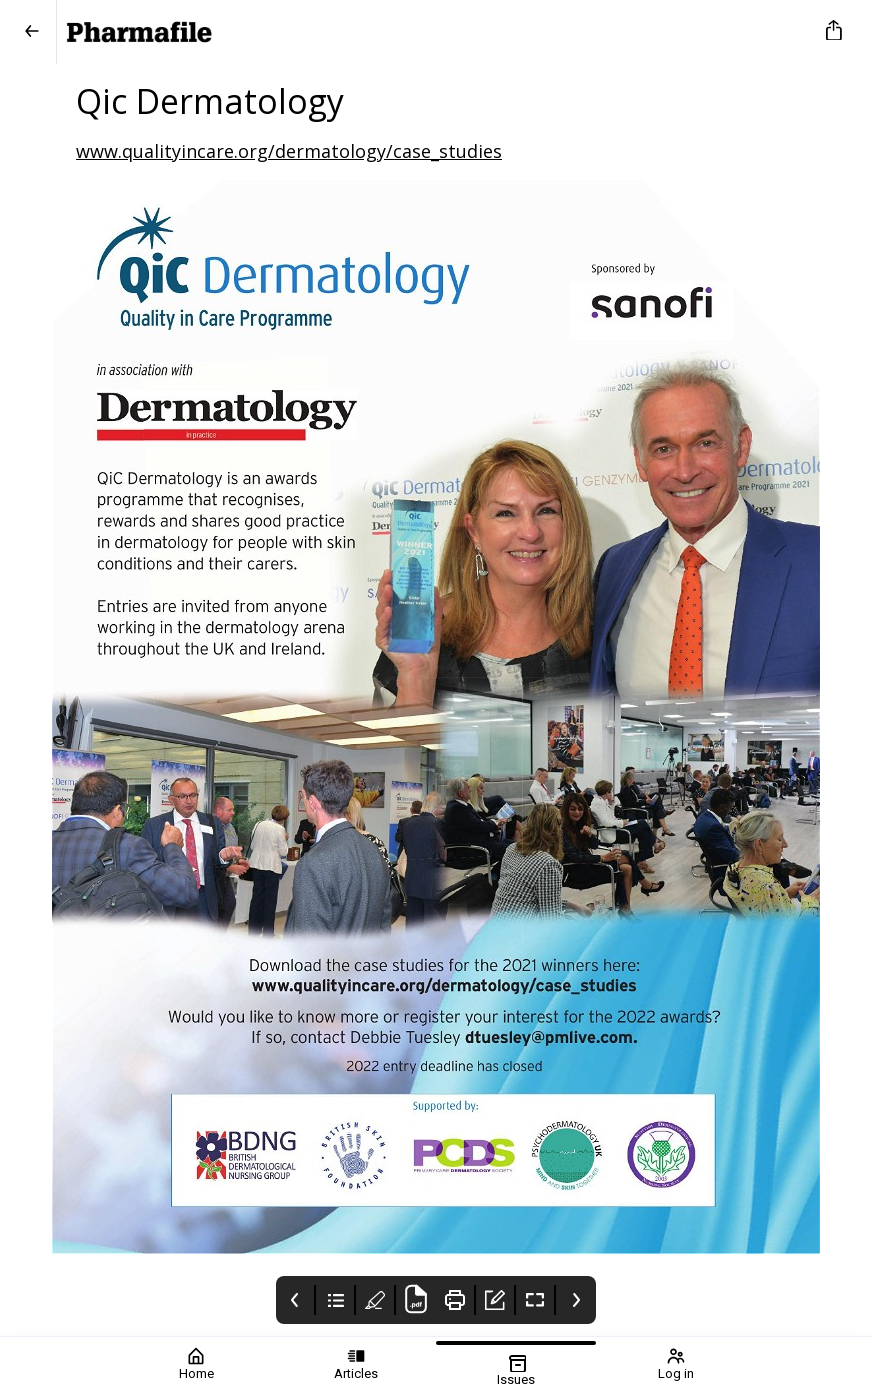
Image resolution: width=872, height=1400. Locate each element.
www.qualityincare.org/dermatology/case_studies (289, 151)
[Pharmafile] (432, 32)
